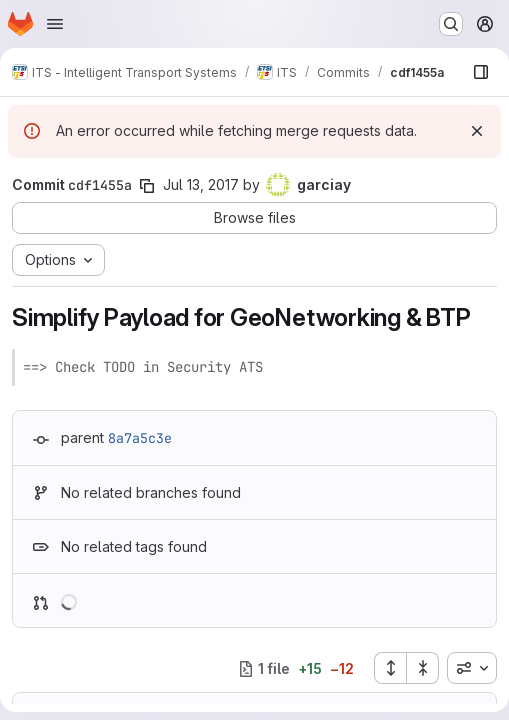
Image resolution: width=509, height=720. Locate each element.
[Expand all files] (390, 668)
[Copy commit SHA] (147, 186)
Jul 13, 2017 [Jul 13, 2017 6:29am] (201, 184)
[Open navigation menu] (55, 24)
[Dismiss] (477, 131)
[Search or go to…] (451, 24)
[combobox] (472, 668)
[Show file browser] (481, 72)
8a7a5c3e (140, 438)
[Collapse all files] (423, 668)
